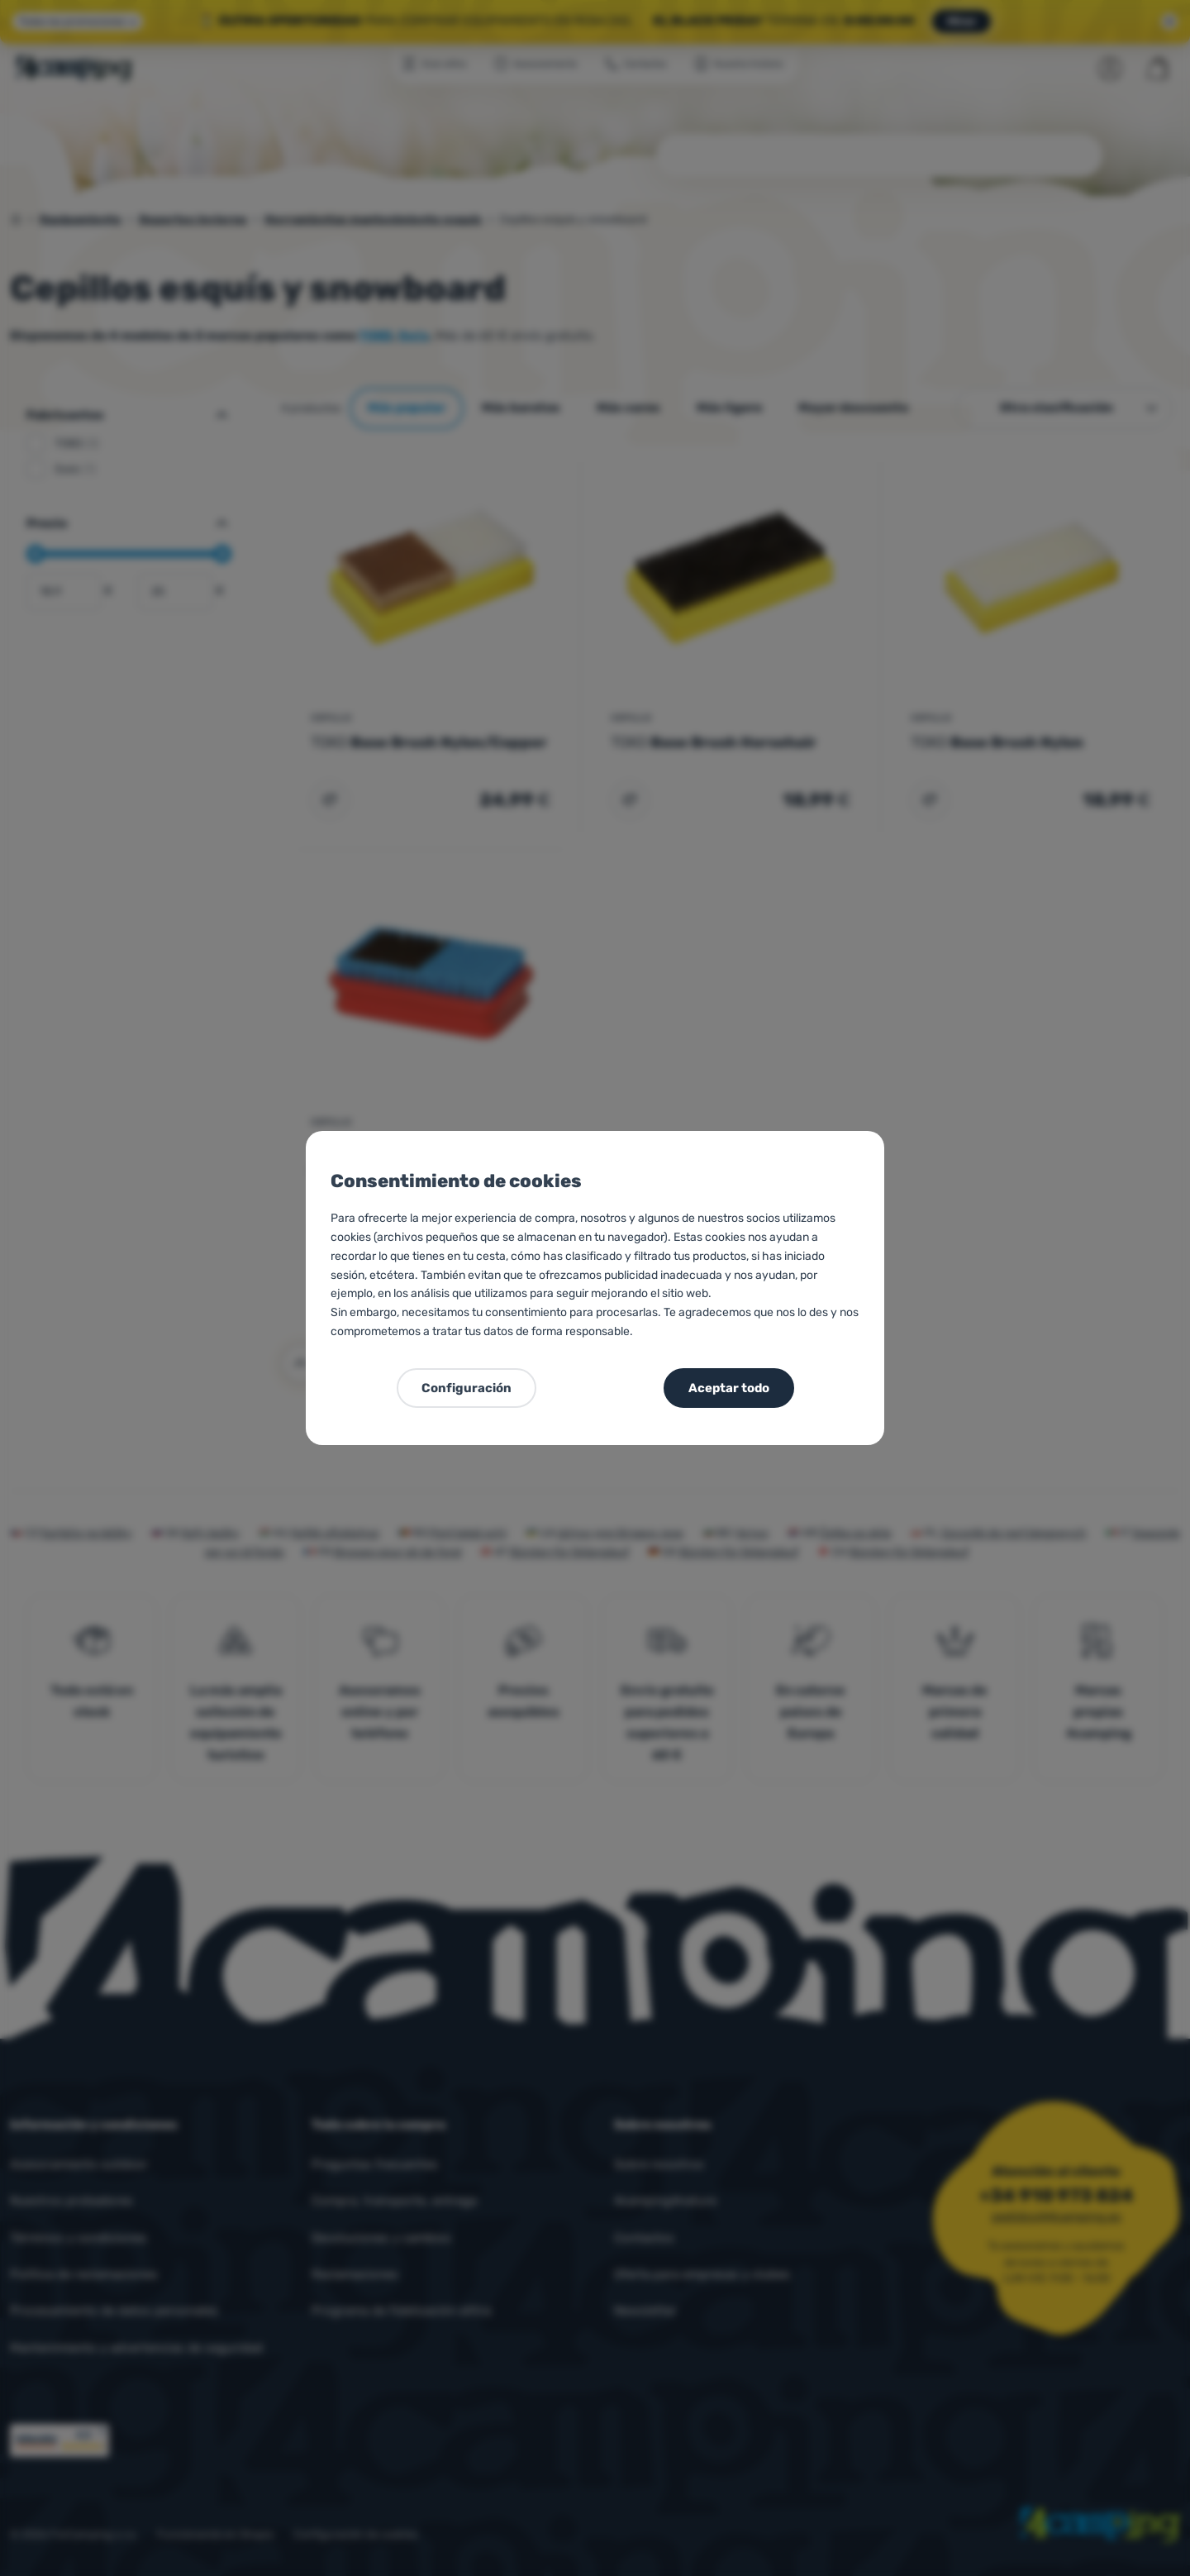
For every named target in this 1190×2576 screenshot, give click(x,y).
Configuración (466, 1388)
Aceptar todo (728, 1388)
